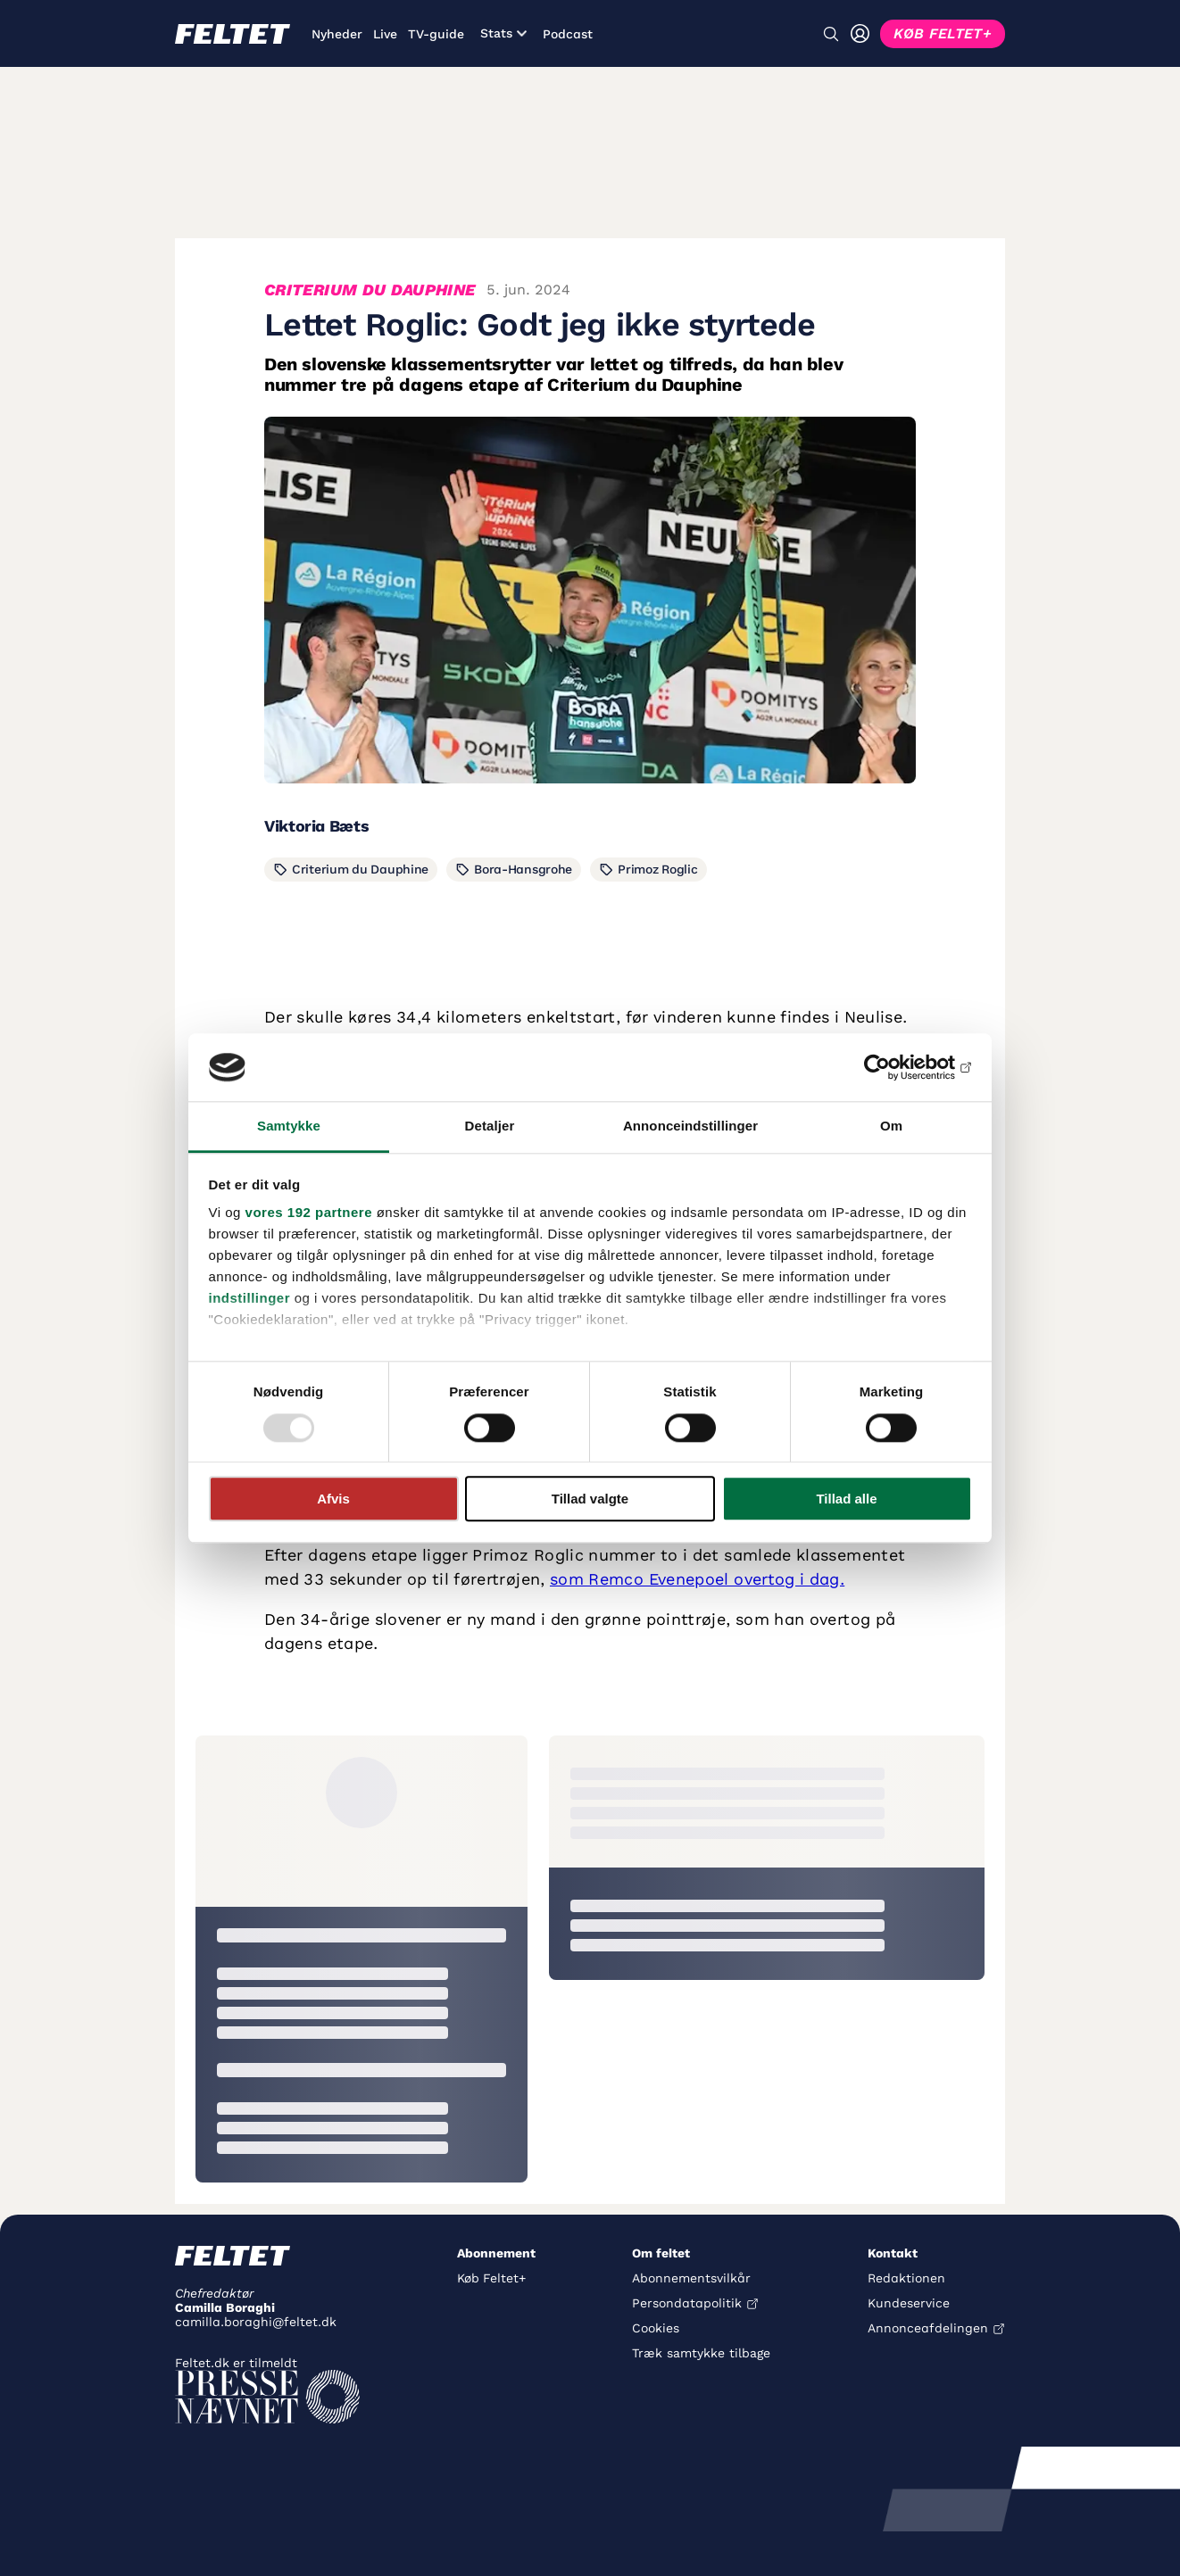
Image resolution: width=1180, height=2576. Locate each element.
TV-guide (436, 34)
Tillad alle (846, 1498)
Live (385, 34)
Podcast (568, 34)
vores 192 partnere (308, 1213)
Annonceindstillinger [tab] (690, 1126)
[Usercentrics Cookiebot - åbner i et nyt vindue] (894, 1067)
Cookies (655, 2328)
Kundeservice (909, 2303)
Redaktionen (906, 2278)
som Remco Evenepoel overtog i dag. (697, 1579)
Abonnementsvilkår (691, 2278)
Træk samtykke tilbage (701, 2353)
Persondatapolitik (687, 2303)
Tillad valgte (590, 1498)
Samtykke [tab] (288, 1126)
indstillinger (250, 1298)
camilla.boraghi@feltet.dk (256, 2322)
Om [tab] (891, 1126)
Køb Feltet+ (491, 2278)
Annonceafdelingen (928, 2328)
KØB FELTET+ (942, 33)
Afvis (333, 1498)
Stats (503, 33)
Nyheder (337, 34)
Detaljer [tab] (490, 1126)
